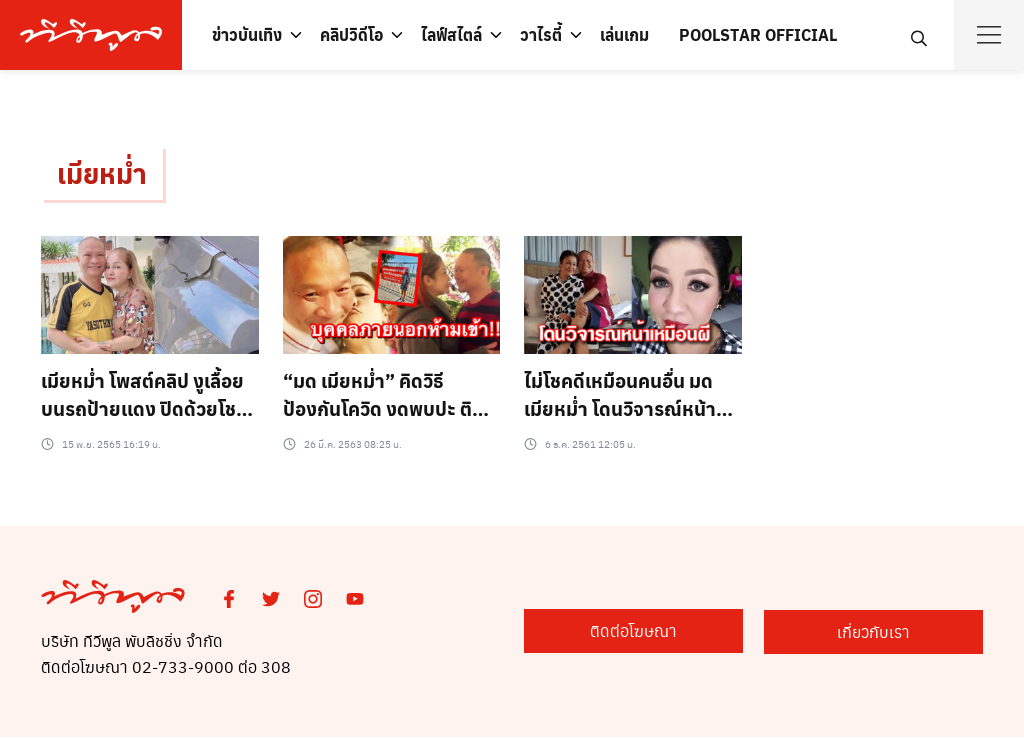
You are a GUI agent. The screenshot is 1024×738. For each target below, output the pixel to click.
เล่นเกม (624, 34)
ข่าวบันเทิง (247, 34)
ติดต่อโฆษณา (659, 631)
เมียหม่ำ (103, 173)
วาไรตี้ (541, 34)
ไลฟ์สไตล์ (451, 34)
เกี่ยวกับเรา (883, 631)
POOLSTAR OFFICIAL (758, 34)
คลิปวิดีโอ (351, 34)
